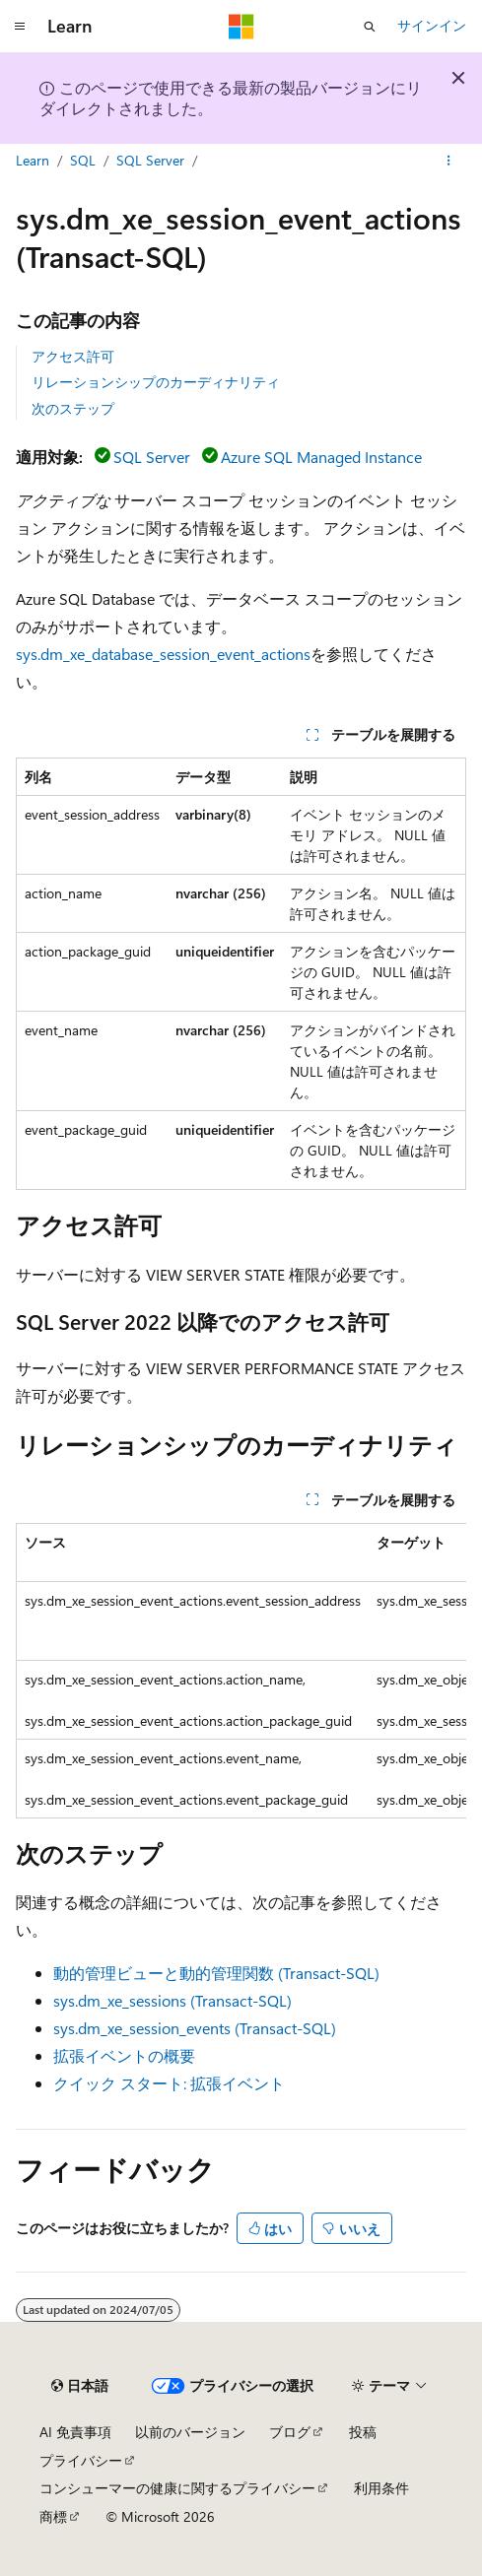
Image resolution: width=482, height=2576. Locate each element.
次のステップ (73, 408)
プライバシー (80, 2460)
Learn (32, 160)
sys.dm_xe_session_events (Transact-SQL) (194, 2027)
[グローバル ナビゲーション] (19, 26)
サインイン (431, 25)
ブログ (289, 2431)
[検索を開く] (369, 26)
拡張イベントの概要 (124, 2055)
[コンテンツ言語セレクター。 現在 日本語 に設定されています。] (79, 2386)
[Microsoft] (241, 26)
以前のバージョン (190, 2431)
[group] (241, 1670)
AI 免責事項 (75, 2431)
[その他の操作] (449, 160)
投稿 (363, 2431)
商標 (53, 2516)
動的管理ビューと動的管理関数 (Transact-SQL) (216, 1972)
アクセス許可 (73, 356)
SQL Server (150, 160)
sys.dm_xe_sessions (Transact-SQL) (172, 2000)
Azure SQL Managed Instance (321, 456)
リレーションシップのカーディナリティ (156, 381)
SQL (83, 160)
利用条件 (381, 2487)
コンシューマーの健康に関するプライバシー (177, 2487)
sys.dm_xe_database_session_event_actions (163, 653)
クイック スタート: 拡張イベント (169, 2083)
